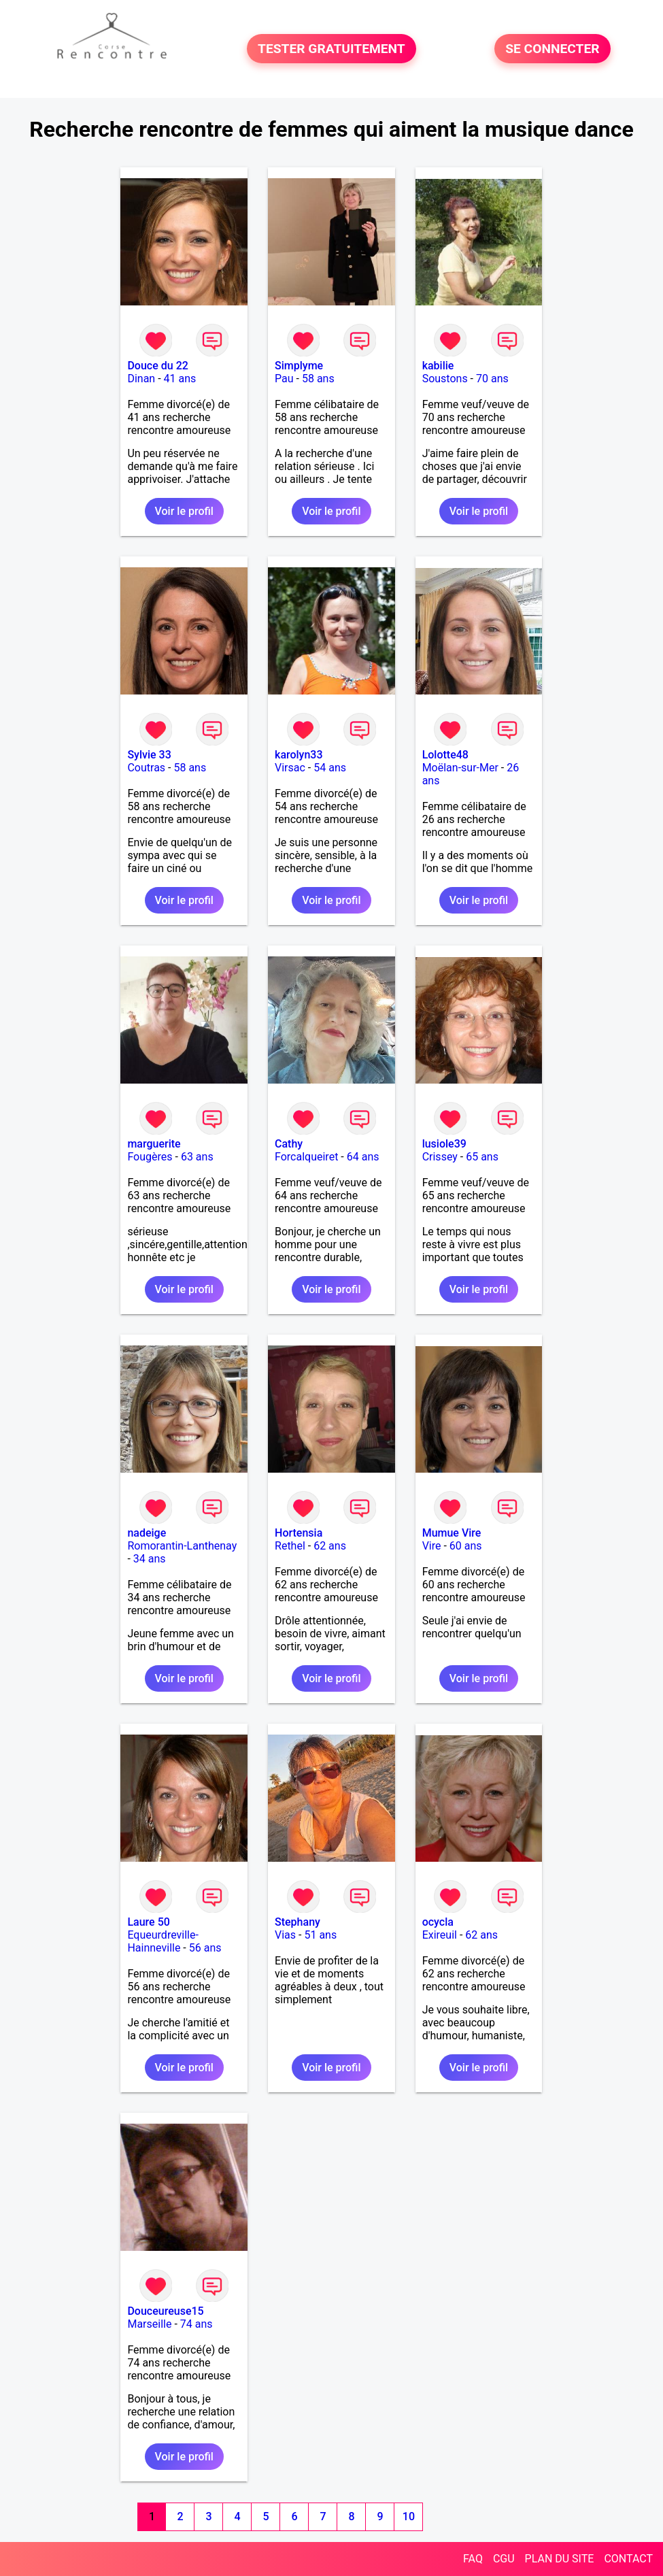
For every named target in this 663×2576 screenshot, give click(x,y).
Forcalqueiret (306, 1156)
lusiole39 (444, 1143)
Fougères (149, 1156)
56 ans (205, 1947)
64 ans (363, 1156)
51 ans (320, 1934)
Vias (285, 1934)
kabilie (438, 365)
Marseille (149, 2324)
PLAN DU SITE (559, 2558)
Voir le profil (184, 511)
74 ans (196, 2324)
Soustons (445, 378)
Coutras (146, 767)
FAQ (473, 2558)
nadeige (146, 1532)
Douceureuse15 (165, 2311)
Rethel (290, 1545)
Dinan (141, 378)
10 (409, 2516)
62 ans (329, 1545)
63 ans (197, 1156)
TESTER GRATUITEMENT (331, 48)
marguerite (153, 1143)
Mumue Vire (451, 1532)
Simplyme (299, 365)
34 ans (149, 1558)
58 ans (318, 378)
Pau (284, 378)
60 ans (465, 1545)
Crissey (440, 1156)
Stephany (297, 1922)
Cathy (289, 1143)
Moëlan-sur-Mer (460, 767)
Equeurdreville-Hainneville (162, 1941)
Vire (431, 1545)
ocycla (438, 1922)
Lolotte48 (445, 754)
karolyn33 (299, 754)
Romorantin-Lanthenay (182, 1545)
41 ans (180, 378)
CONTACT (628, 2558)
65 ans (482, 1156)
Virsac (290, 767)
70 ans (492, 378)
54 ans (329, 767)
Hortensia (298, 1532)
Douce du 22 (157, 365)
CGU (504, 2558)
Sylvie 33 (149, 754)
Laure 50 (148, 1922)
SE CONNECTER (552, 48)
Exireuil (439, 1934)
